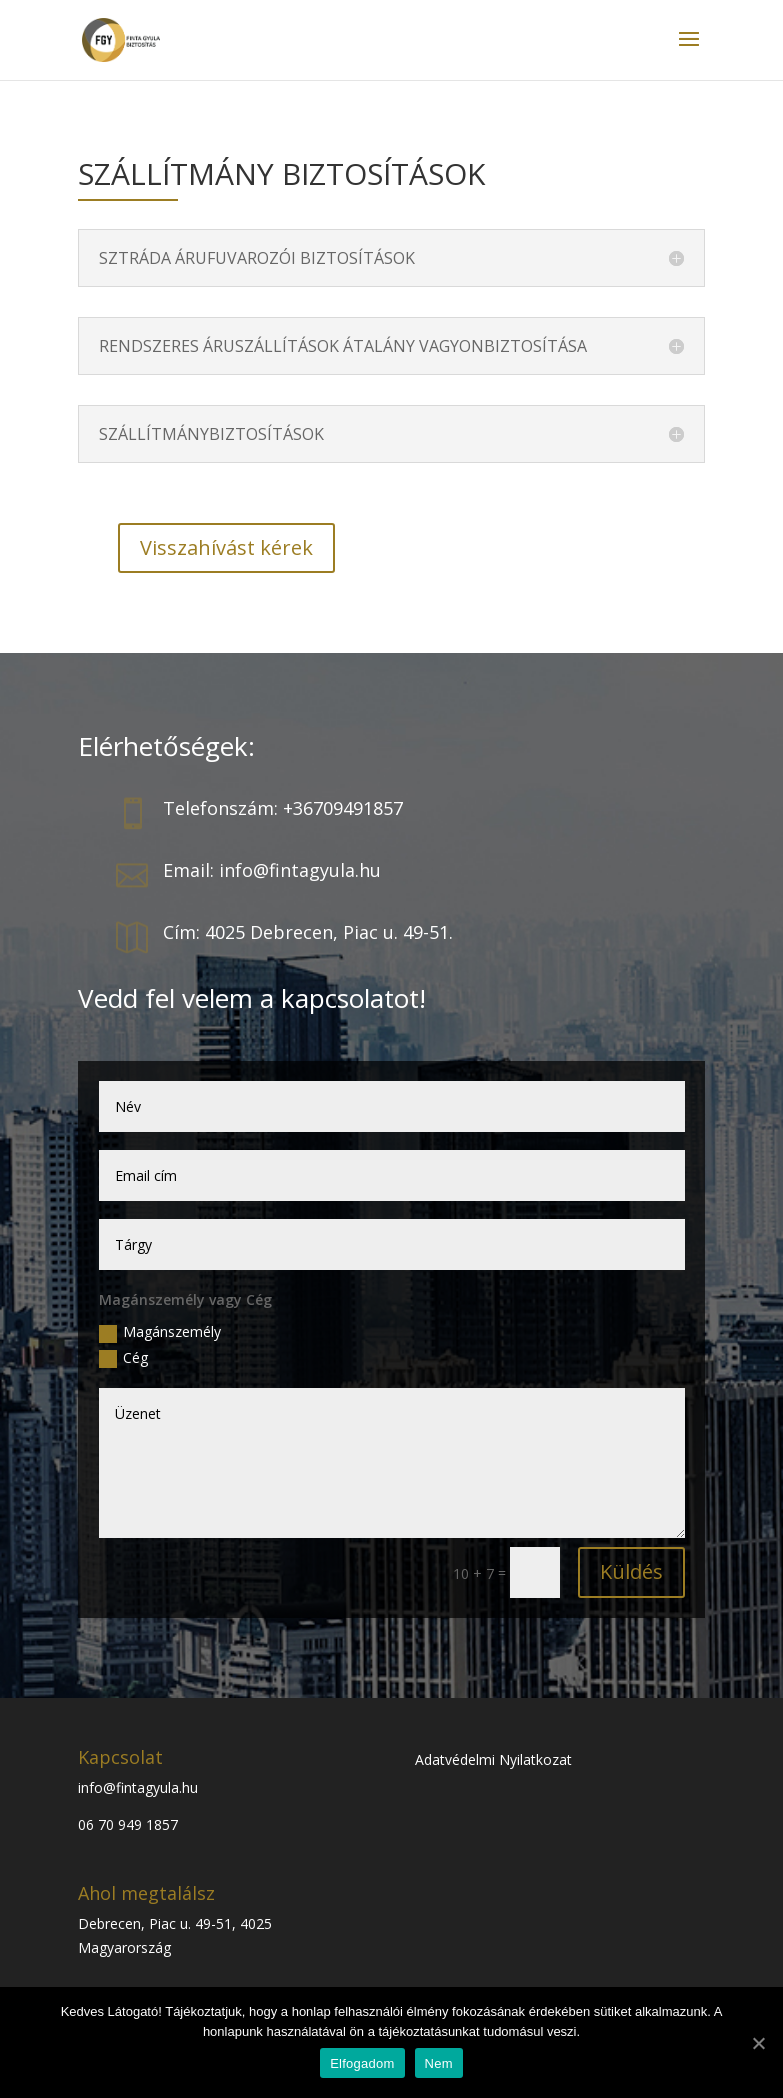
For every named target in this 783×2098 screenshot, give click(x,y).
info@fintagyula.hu (138, 1787)
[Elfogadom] (758, 2043)
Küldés (631, 1571)
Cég (123, 1358)
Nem (439, 2063)
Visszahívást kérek (226, 547)
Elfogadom (362, 2063)
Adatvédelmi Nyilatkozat (493, 1759)
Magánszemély (160, 1332)
